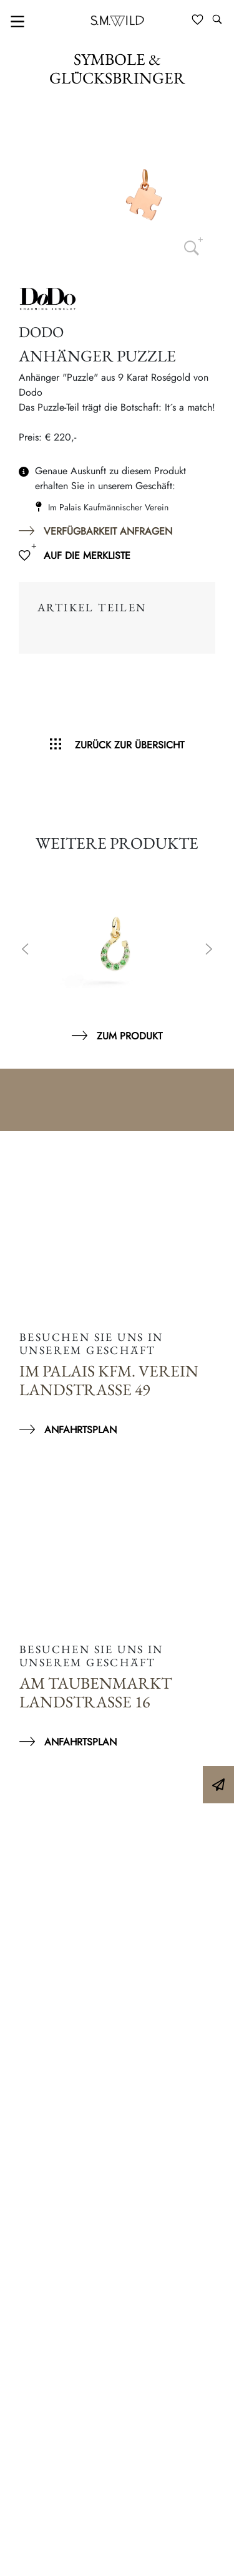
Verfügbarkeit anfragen (108, 531)
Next (209, 950)
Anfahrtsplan (80, 1430)
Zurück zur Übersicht (129, 745)
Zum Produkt (129, 1036)
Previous (25, 950)
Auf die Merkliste (87, 555)
